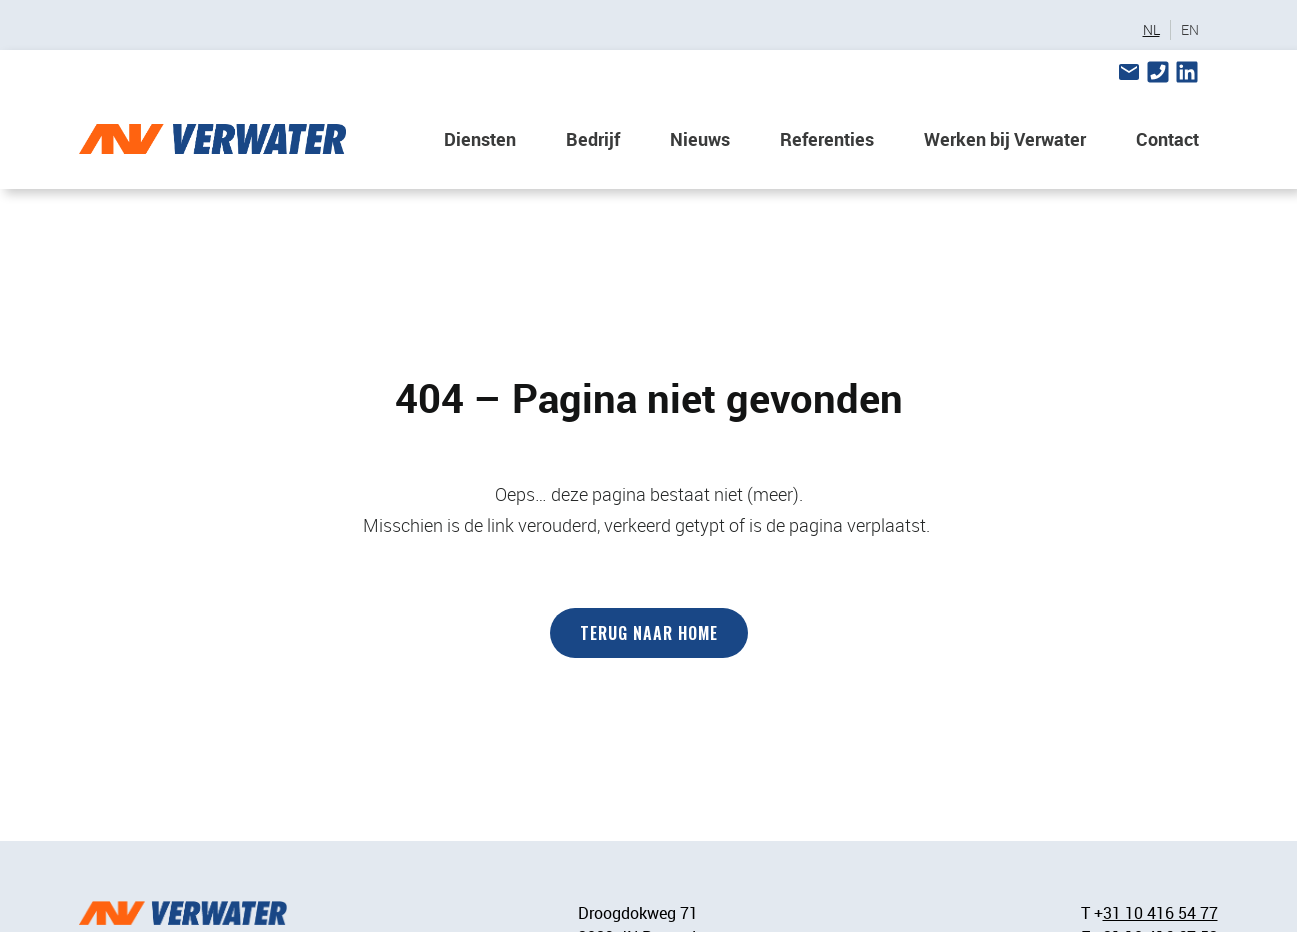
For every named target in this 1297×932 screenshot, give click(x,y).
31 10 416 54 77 (1160, 913)
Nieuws (700, 139)
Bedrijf (593, 139)
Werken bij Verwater (1005, 139)
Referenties (827, 139)
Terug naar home (649, 633)
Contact (1167, 139)
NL (1151, 30)
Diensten (480, 139)
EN (1190, 30)
